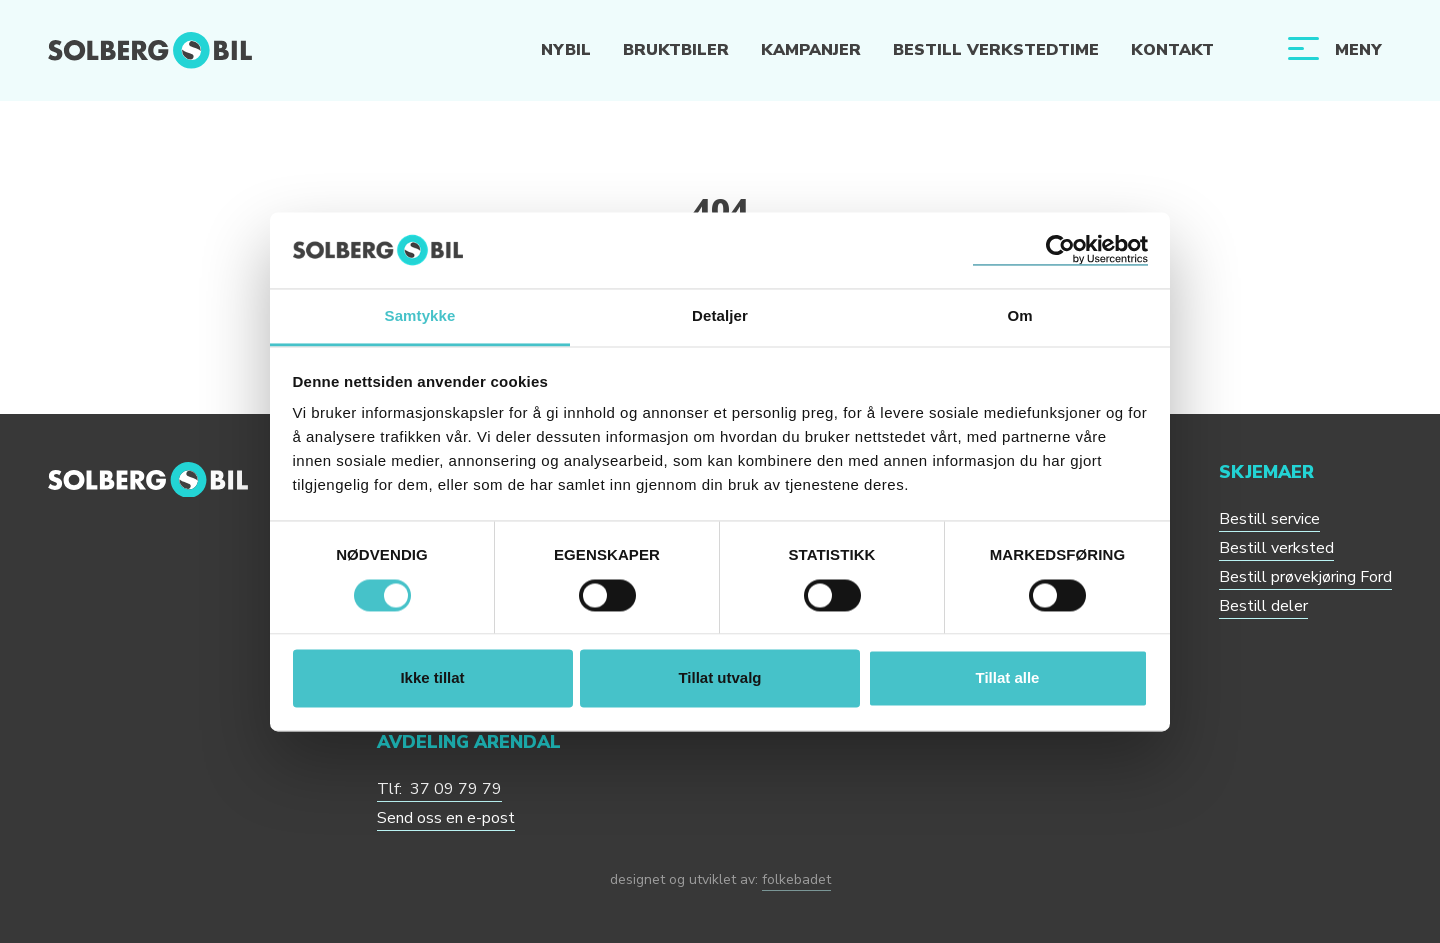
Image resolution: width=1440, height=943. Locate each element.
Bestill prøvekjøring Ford (1305, 577)
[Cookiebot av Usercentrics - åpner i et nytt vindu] (1060, 250)
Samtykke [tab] (420, 316)
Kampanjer (811, 50)
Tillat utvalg (719, 678)
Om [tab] (1019, 316)
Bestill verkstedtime (996, 50)
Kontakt (1172, 50)
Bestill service (1269, 519)
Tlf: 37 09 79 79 (439, 789)
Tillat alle (1008, 678)
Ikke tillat (432, 678)
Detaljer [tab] (720, 316)
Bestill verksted (1276, 548)
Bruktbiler (676, 50)
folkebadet (796, 879)
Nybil (566, 50)
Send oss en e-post (446, 818)
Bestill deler (1263, 606)
